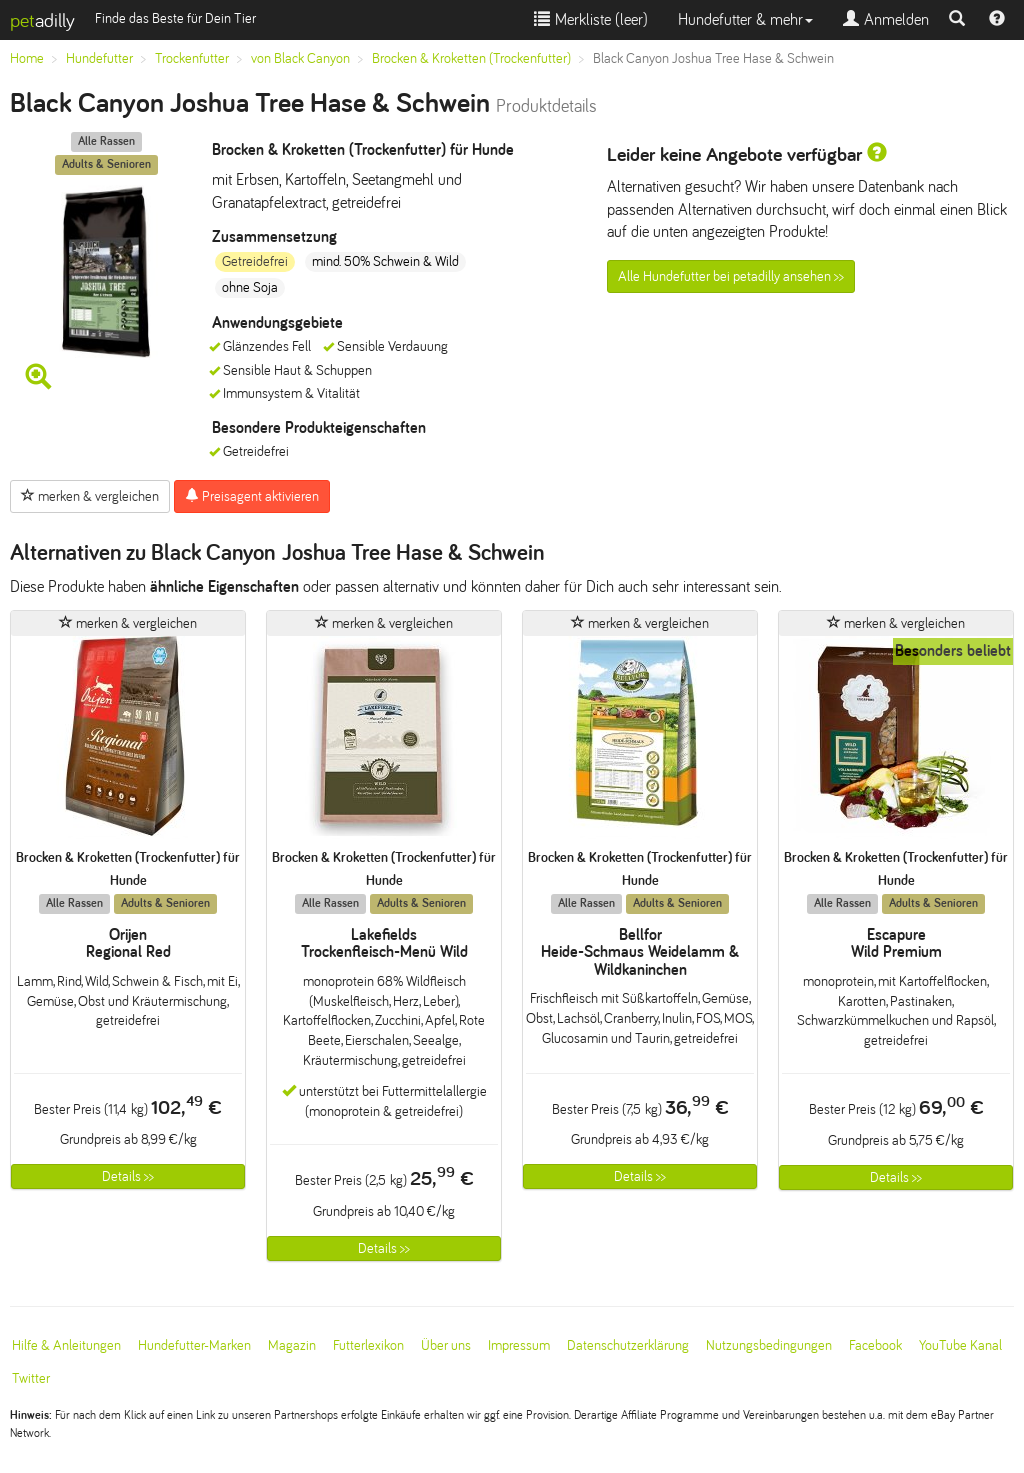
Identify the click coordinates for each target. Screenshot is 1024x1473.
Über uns (446, 1345)
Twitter (31, 1378)
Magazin (292, 1345)
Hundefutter (99, 58)
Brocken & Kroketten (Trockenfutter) (471, 58)
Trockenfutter (192, 58)
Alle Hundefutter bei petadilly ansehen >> (731, 276)
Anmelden (886, 19)
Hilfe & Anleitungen (66, 1345)
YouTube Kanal (960, 1345)
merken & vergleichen (90, 496)
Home (27, 58)
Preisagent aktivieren (252, 496)
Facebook (875, 1345)
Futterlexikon (368, 1345)
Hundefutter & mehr (745, 19)
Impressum (519, 1345)
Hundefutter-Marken (194, 1345)
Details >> (128, 1176)
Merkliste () (591, 19)
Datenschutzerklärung (628, 1345)
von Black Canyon (300, 58)
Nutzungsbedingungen (769, 1345)
